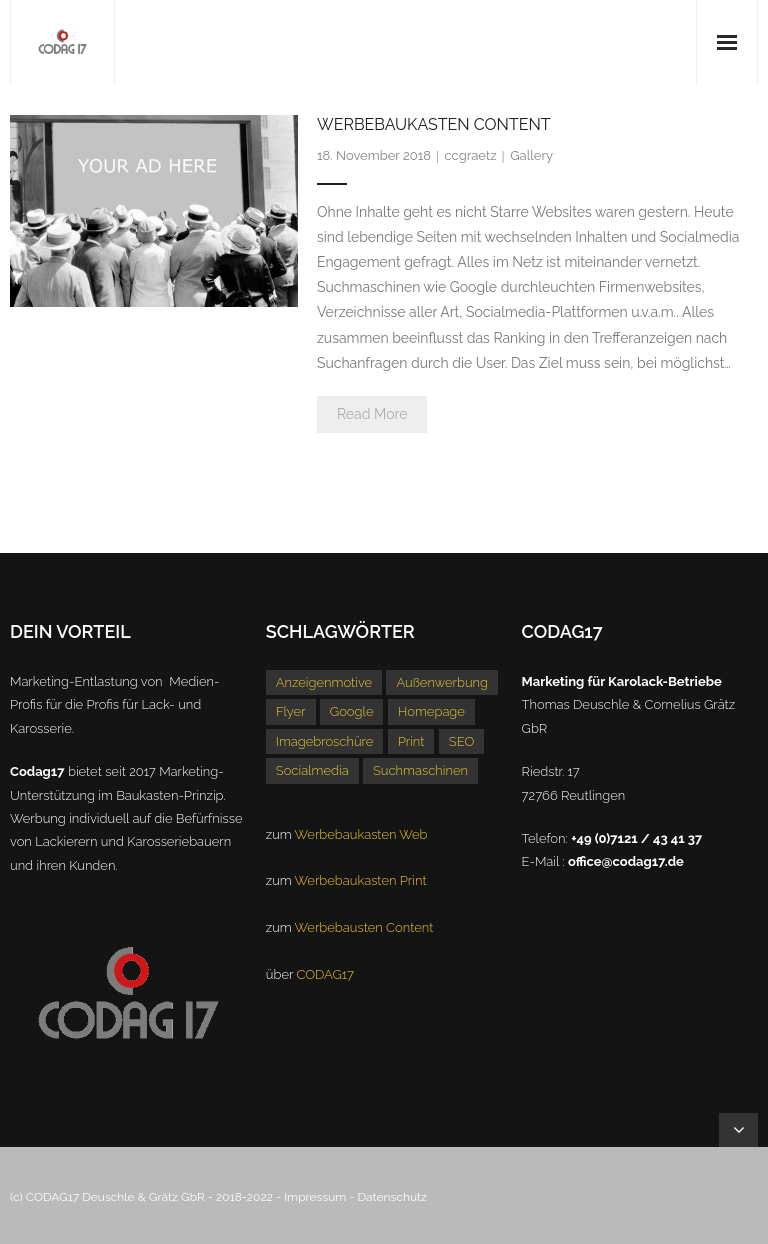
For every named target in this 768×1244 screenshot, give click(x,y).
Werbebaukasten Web (361, 834)
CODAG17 (325, 974)
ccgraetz (471, 155)
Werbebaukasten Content (434, 124)
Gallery (531, 155)
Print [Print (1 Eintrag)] (411, 741)
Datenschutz (392, 1197)
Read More (372, 414)
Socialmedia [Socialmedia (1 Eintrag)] (312, 770)
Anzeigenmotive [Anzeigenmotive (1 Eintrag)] (324, 682)
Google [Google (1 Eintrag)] (352, 711)
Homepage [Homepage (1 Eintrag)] (431, 711)
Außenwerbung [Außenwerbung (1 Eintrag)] (442, 682)
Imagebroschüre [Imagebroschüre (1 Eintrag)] (325, 741)
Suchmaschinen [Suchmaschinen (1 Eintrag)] (420, 770)
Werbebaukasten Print (361, 880)
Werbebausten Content (364, 927)
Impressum (315, 1197)
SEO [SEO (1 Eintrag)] (461, 741)
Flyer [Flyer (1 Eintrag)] (291, 711)
